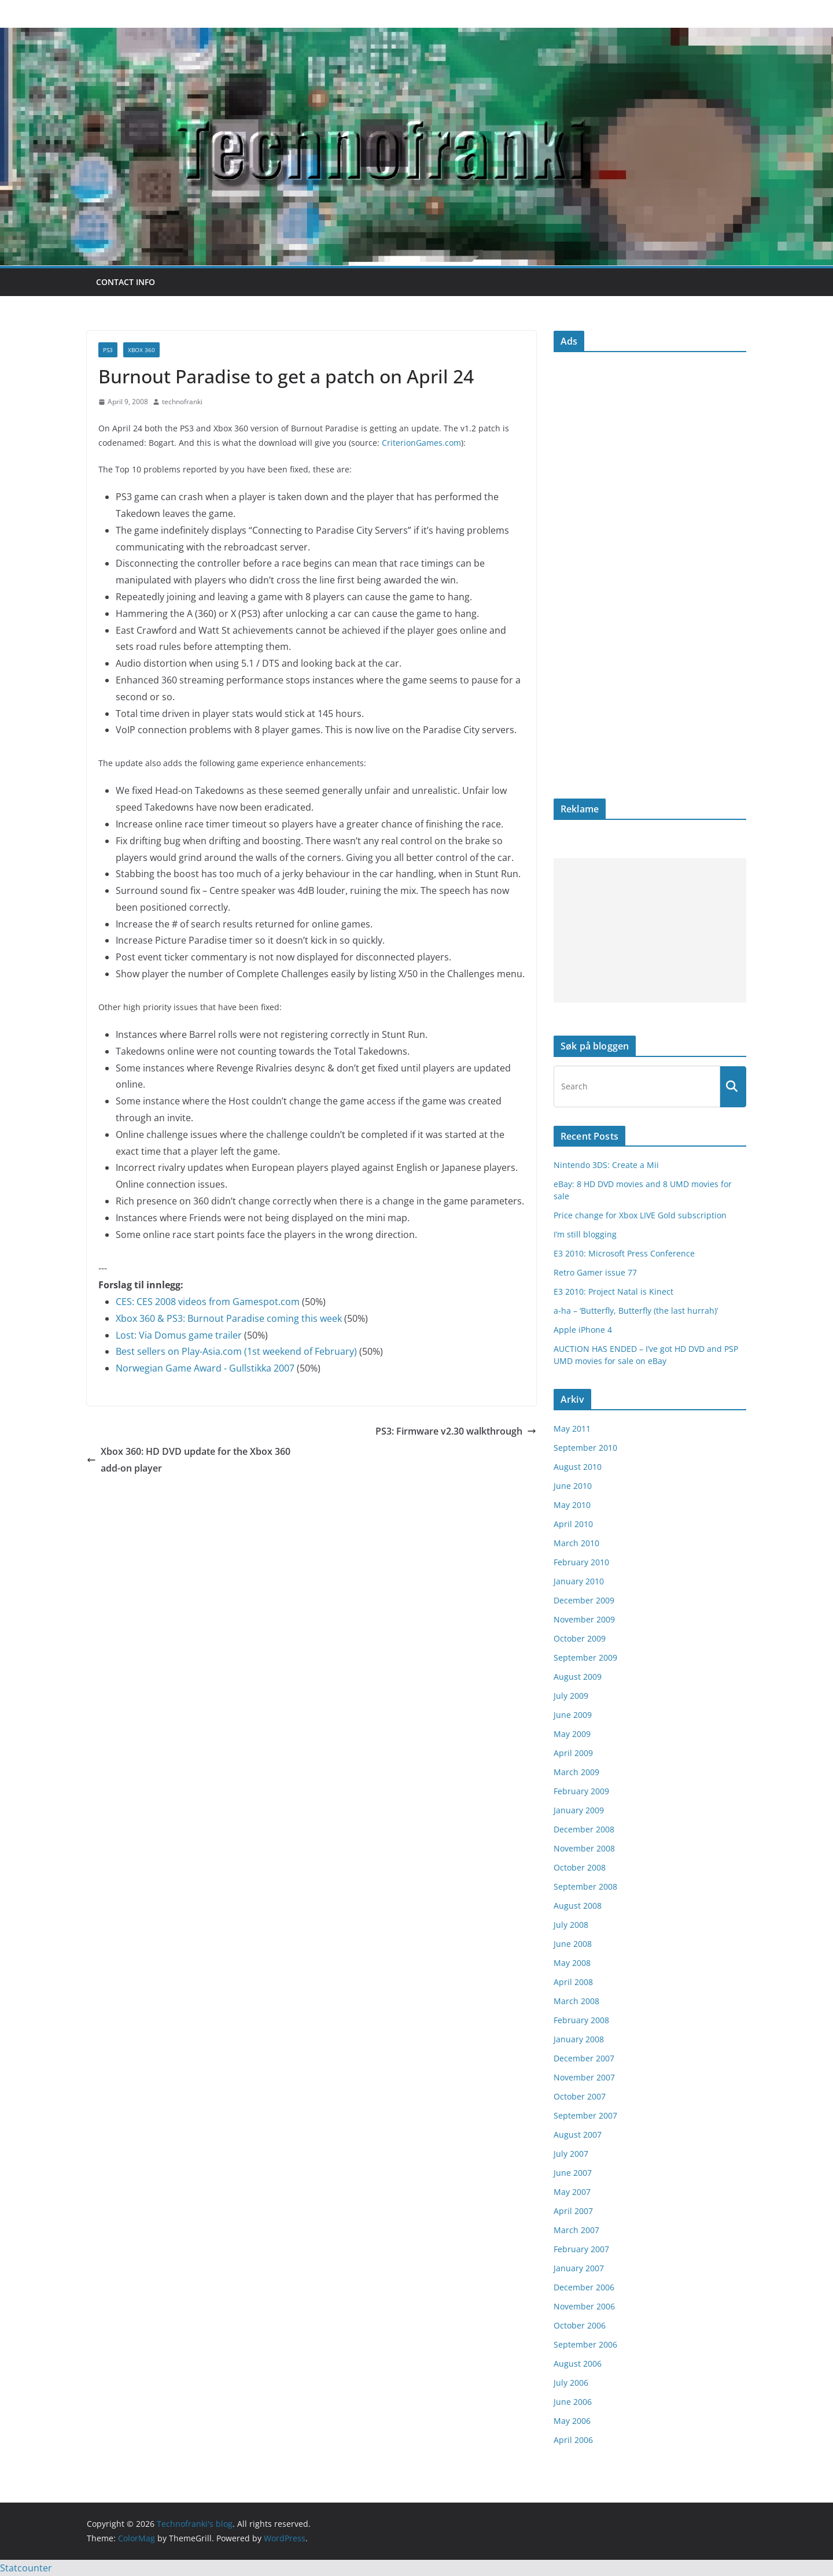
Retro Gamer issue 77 (595, 1272)
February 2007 (581, 2249)
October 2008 (580, 1867)
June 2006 (573, 2401)
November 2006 (584, 2306)
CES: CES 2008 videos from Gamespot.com (208, 1301)
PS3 (108, 350)
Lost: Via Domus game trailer (179, 1335)
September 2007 (585, 2115)
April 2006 (573, 2439)
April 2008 (573, 1981)
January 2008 (579, 2039)
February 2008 (581, 2020)
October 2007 (580, 2096)
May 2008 (572, 1962)
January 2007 (579, 2268)
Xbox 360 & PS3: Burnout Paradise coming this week (229, 1318)
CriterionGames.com (421, 442)
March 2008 (576, 2000)
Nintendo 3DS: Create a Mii (606, 1164)
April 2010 (573, 1523)
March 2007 (576, 2229)
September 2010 (585, 1447)
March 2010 (576, 1543)
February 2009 (581, 1791)
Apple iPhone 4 (583, 1329)
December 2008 (584, 1829)
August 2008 (578, 1905)
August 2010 (578, 1466)
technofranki (182, 401)
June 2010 (573, 1485)
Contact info (125, 281)
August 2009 (578, 1676)
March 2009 (576, 1771)
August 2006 (578, 2363)
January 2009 (579, 1810)
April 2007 (573, 2210)
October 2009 (580, 1638)
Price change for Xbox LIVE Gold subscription (640, 1215)
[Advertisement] (650, 930)
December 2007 (584, 2058)
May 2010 (572, 1504)
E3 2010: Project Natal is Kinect (613, 1291)
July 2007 (571, 2153)
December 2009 (584, 1600)
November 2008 (584, 1848)
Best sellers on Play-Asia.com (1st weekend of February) (236, 1351)
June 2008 (573, 1943)
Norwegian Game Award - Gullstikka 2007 (205, 1368)
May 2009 (572, 1733)
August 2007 (578, 2134)
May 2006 (572, 2420)
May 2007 (572, 2191)
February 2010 (581, 1562)
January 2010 (579, 1581)
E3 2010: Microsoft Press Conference (624, 1253)
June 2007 (573, 2172)
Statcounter (26, 2568)
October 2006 (580, 2325)
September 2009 (585, 1657)
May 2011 (572, 1428)
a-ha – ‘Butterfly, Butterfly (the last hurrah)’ (636, 1310)
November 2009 (584, 1619)
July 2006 (571, 2382)
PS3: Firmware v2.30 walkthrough (455, 1431)
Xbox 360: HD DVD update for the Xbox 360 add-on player (188, 1459)
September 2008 (585, 1886)
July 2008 (571, 1924)
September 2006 (585, 2344)
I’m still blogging (585, 1234)
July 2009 (571, 1695)
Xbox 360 (141, 350)
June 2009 (573, 1714)
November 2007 (584, 2077)
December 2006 (584, 2287)
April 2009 (573, 1752)
